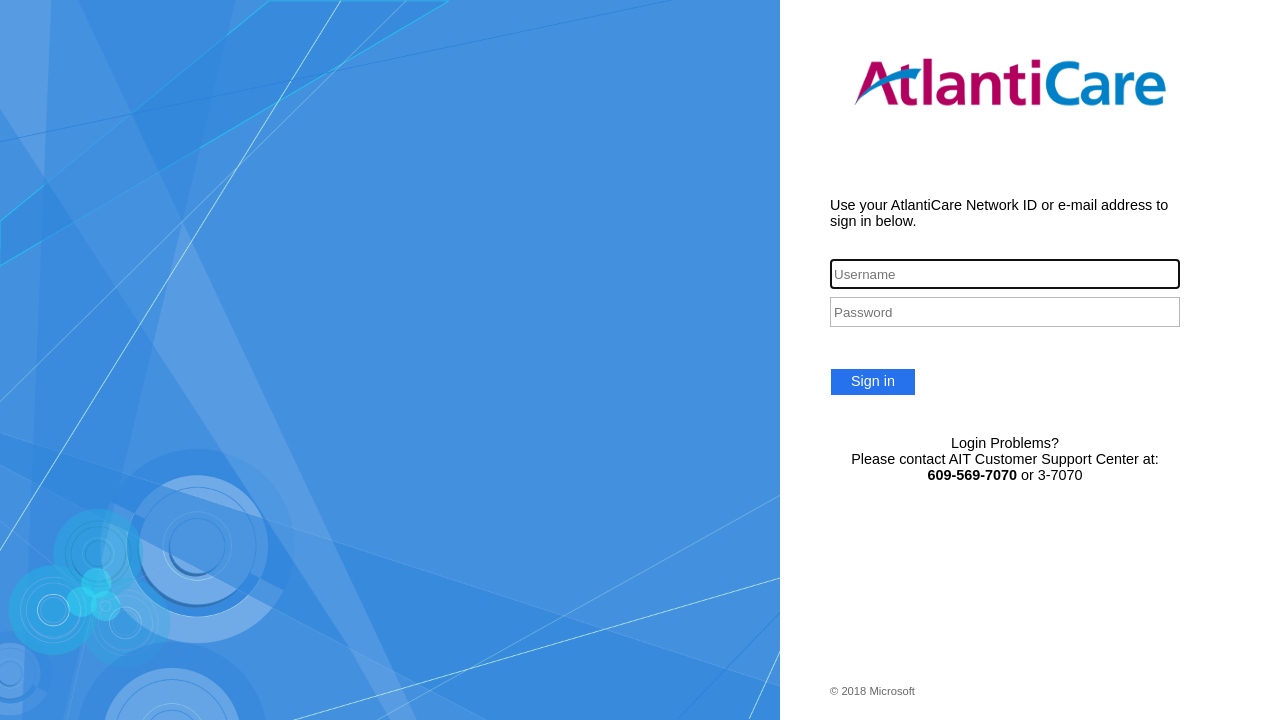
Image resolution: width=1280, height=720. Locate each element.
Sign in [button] (873, 381)
